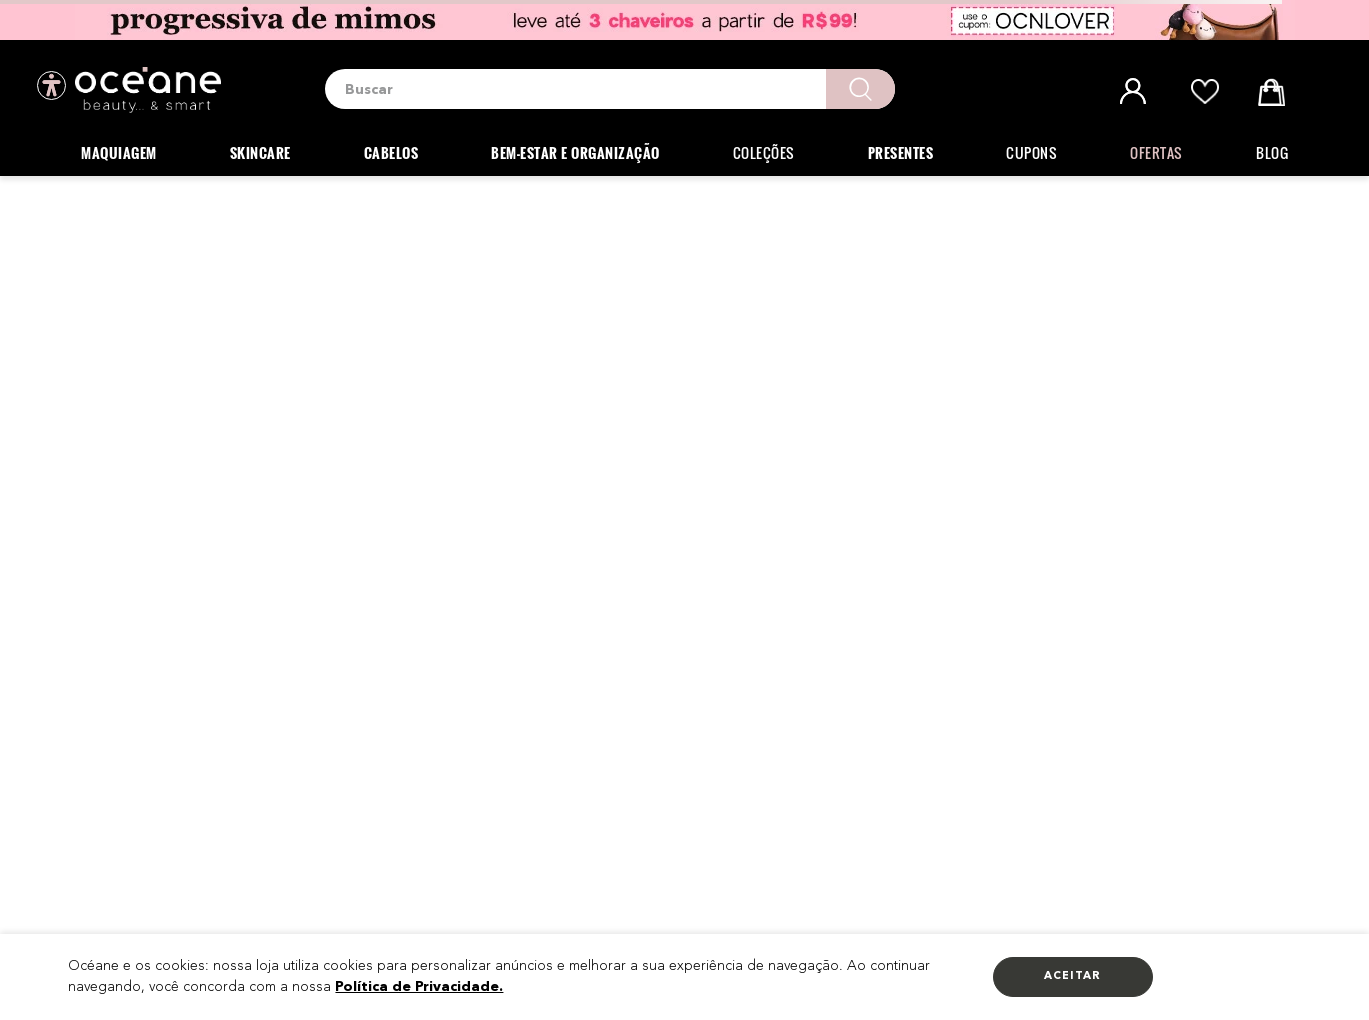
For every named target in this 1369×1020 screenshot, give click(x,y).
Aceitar (1072, 976)
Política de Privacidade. (419, 987)
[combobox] (610, 89)
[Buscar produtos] (860, 89)
